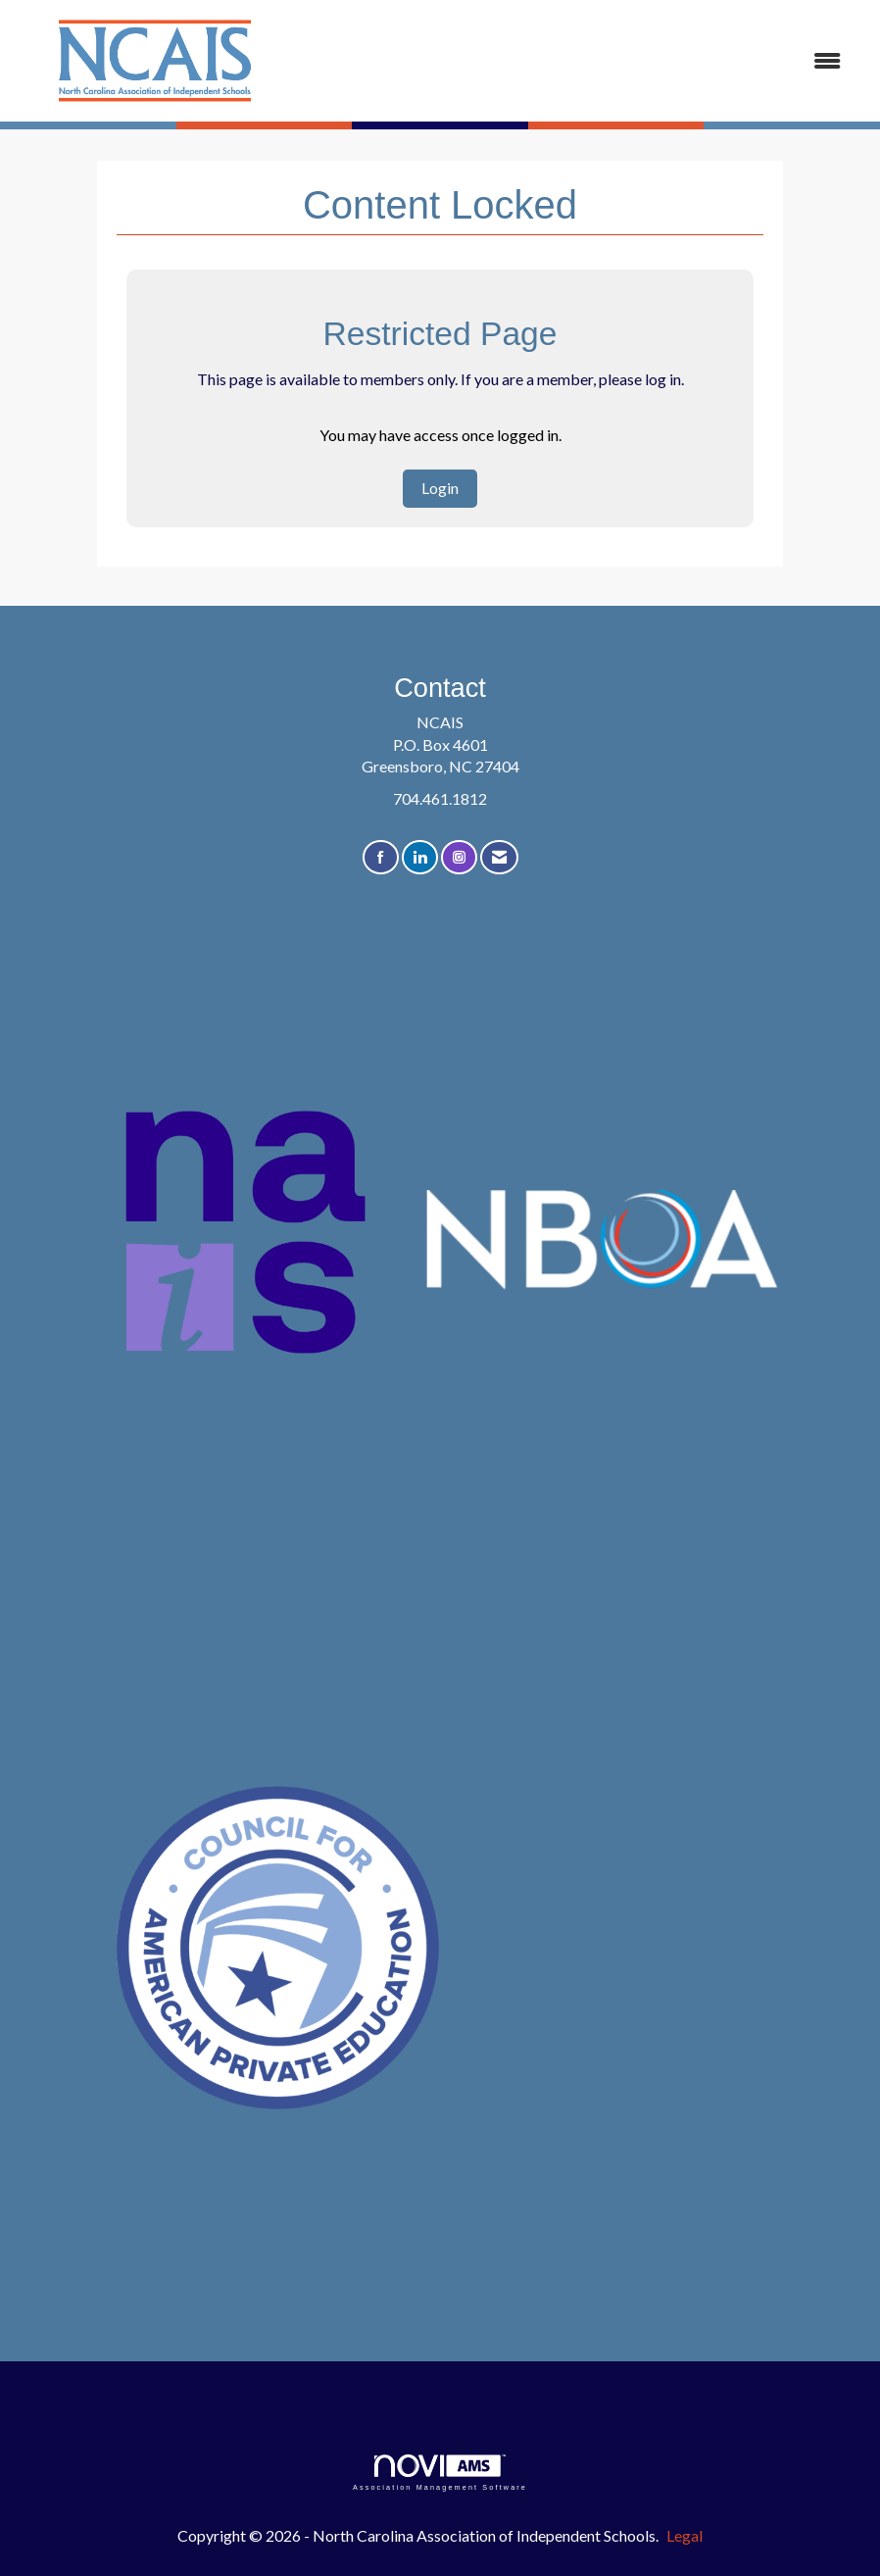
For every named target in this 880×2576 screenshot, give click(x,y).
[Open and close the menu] (578, 61)
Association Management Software (440, 2472)
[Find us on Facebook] (381, 857)
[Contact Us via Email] (499, 857)
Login (440, 487)
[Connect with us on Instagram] (459, 857)
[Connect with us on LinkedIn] (420, 857)
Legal (684, 2535)
